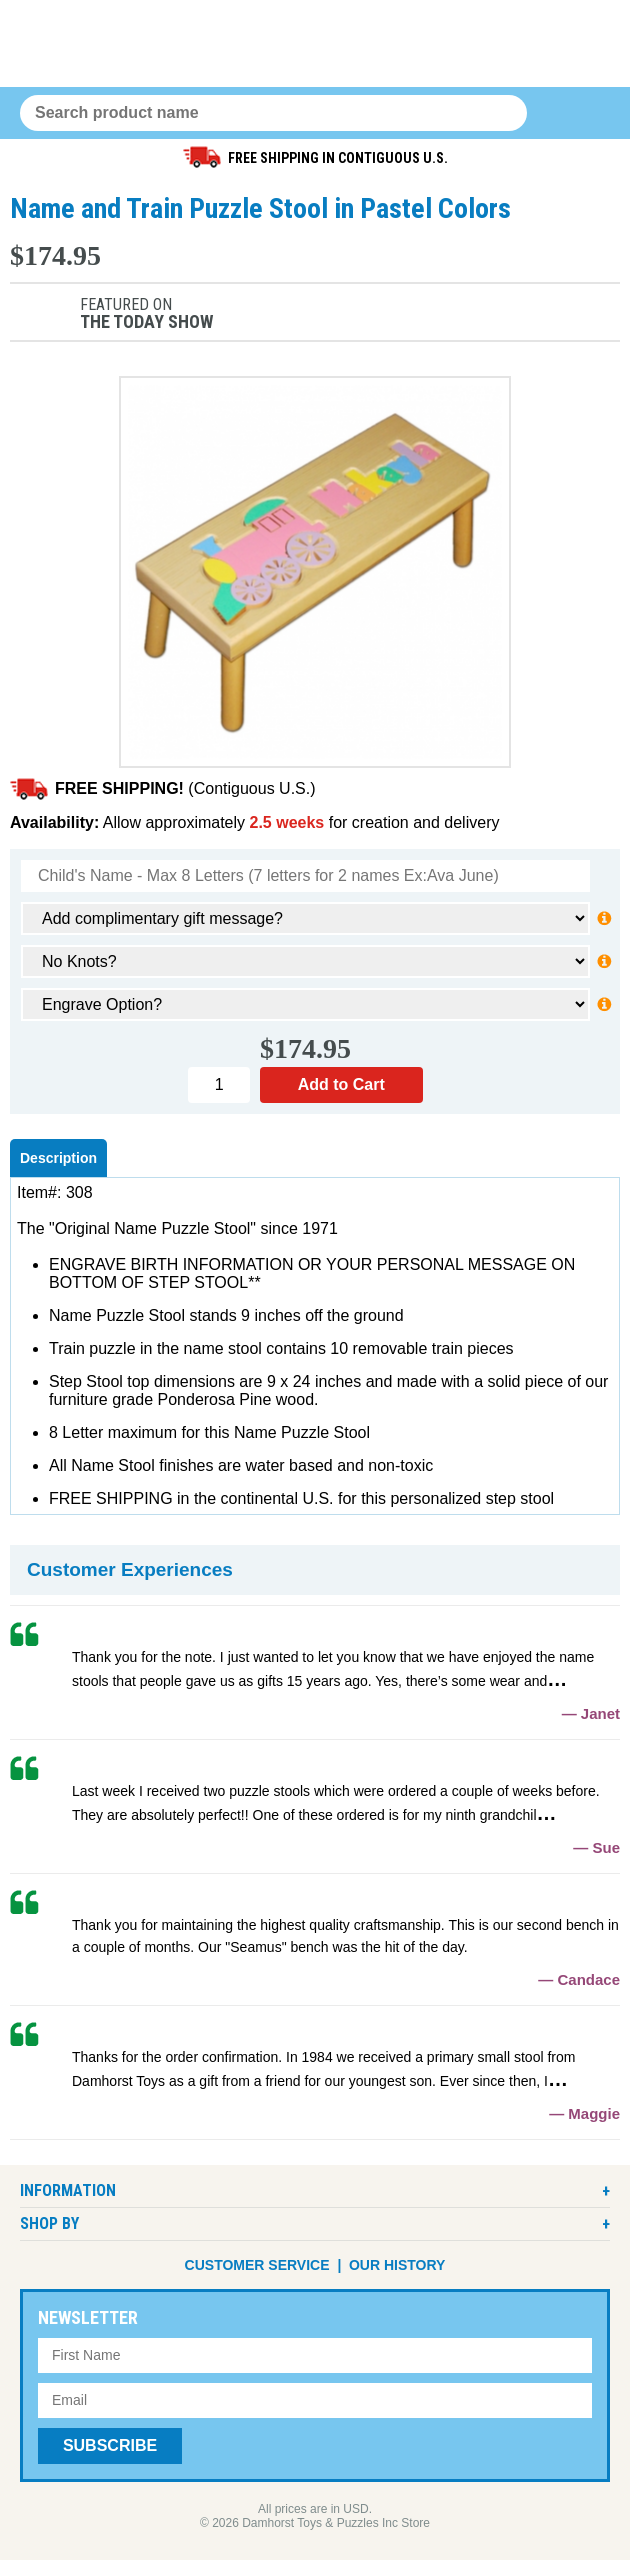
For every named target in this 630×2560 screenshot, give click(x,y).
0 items (553, 114)
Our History (397, 2265)
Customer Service (257, 2265)
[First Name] (315, 2355)
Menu (592, 114)
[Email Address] (315, 2400)
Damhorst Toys (315, 43)
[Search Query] (273, 113)
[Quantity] (219, 1085)
